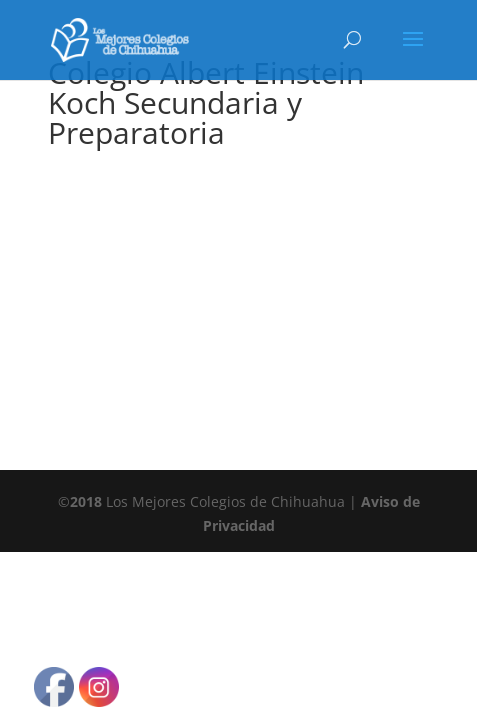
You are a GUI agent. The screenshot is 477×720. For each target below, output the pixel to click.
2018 (86, 501)
